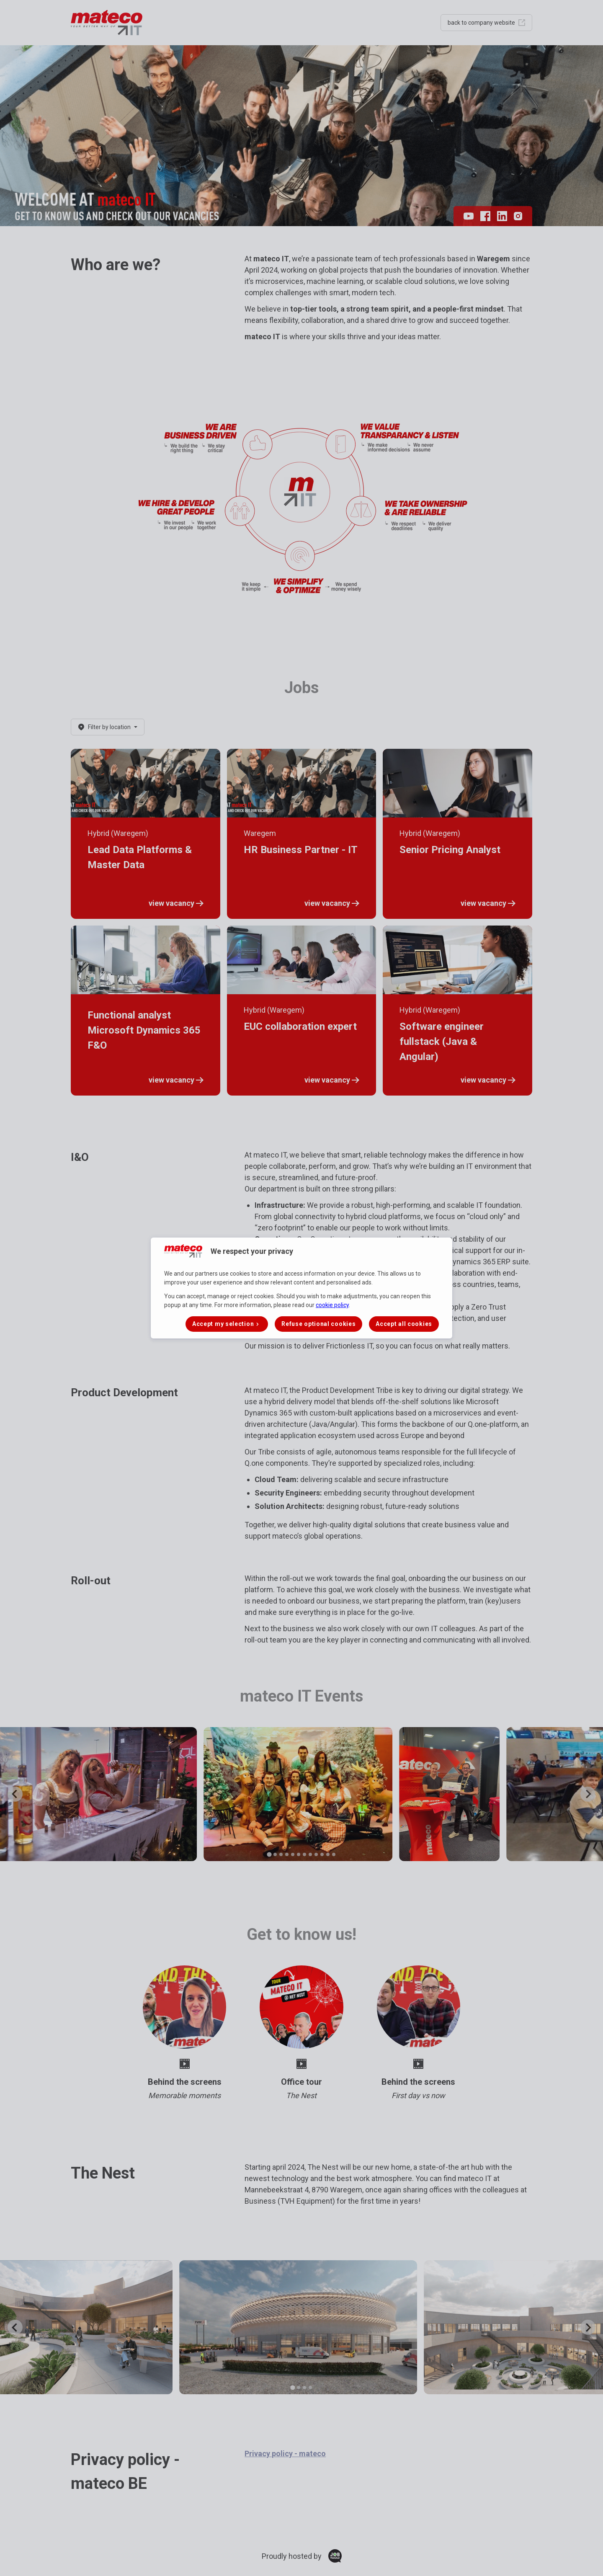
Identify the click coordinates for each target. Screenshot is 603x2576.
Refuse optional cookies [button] (318, 1323)
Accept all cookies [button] (404, 1323)
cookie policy (332, 1305)
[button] (227, 1324)
